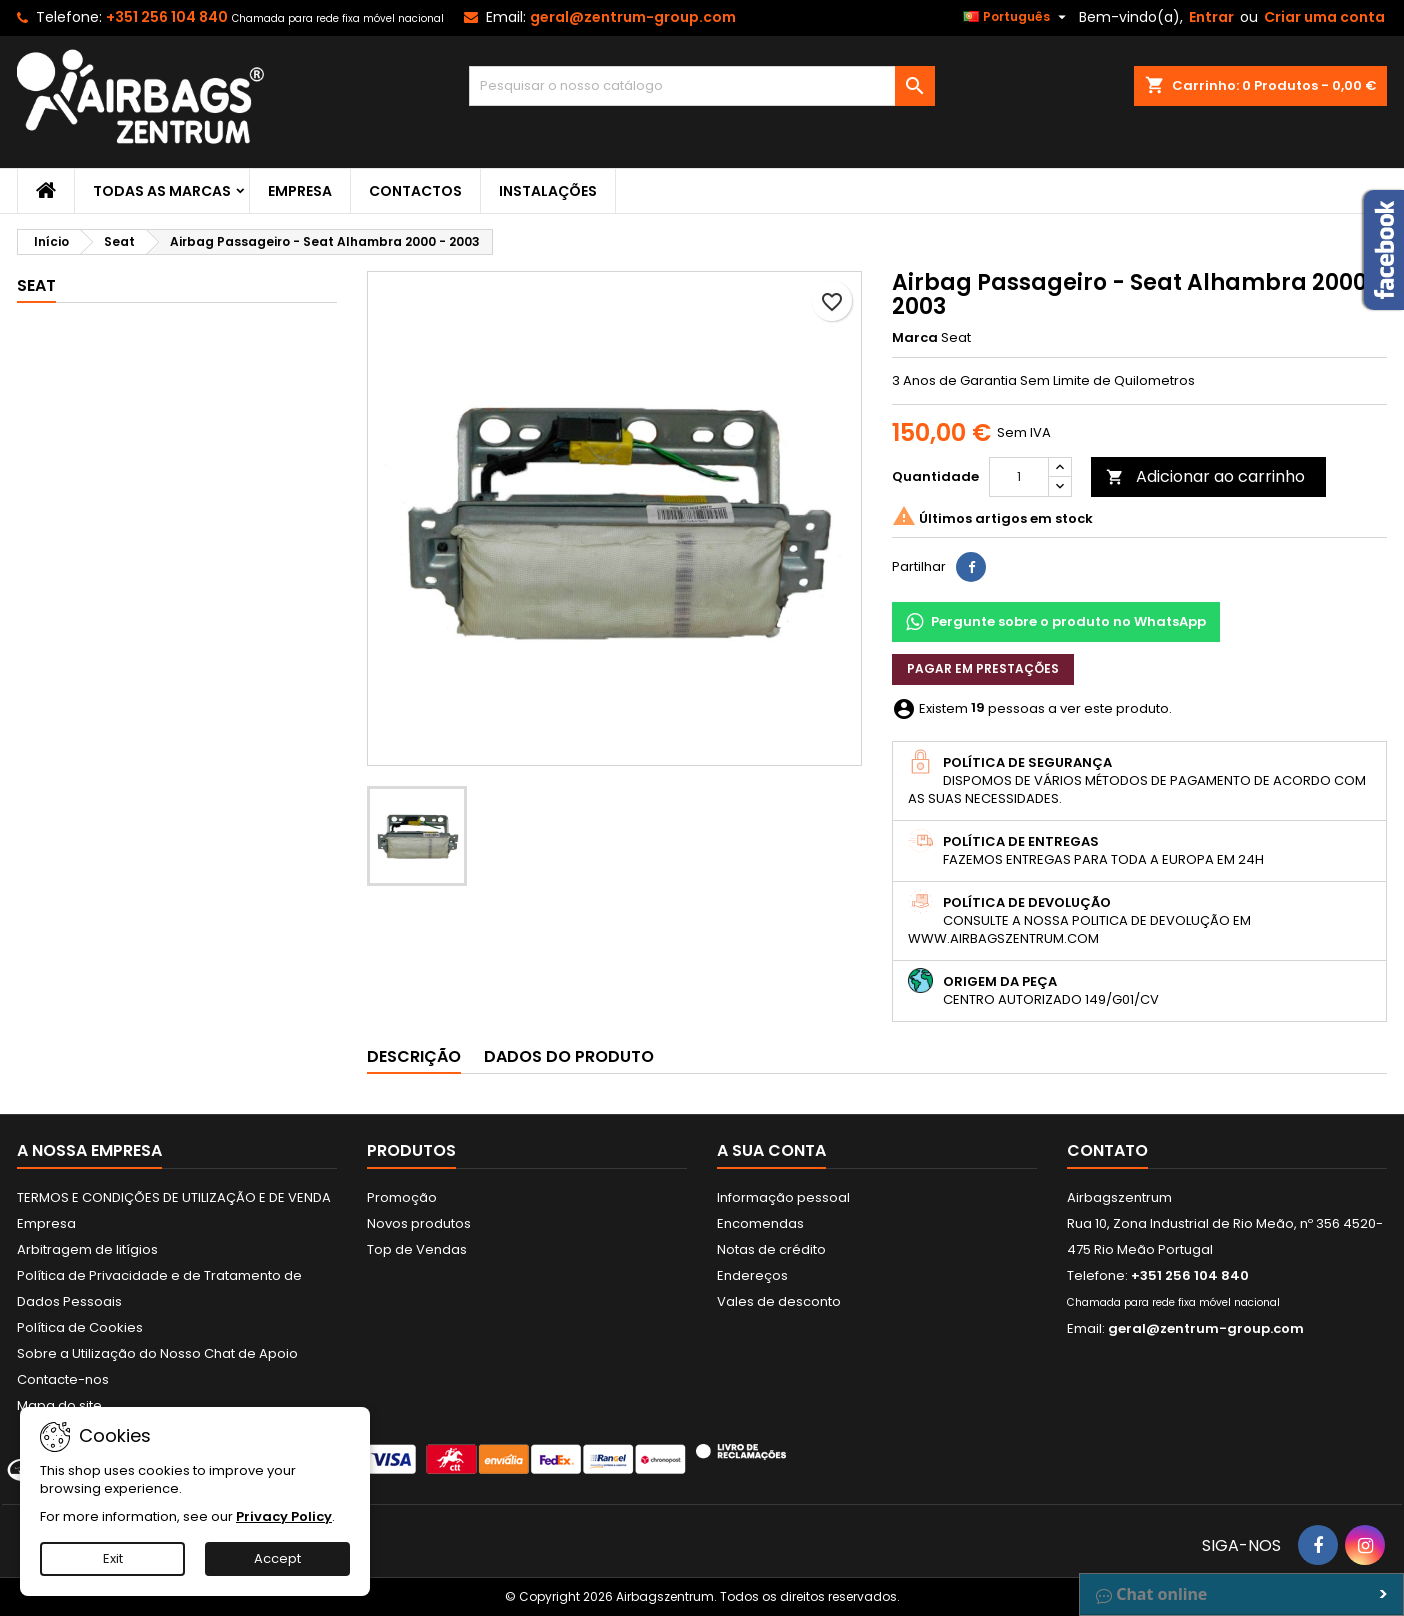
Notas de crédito (771, 1249)
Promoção (402, 1197)
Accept (277, 1558)
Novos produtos (419, 1223)
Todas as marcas (162, 191)
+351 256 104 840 (167, 17)
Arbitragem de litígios (87, 1249)
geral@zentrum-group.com (633, 17)
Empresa (300, 191)
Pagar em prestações (983, 668)
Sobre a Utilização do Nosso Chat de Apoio (157, 1353)
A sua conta (771, 1150)
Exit (113, 1558)
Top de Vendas (417, 1249)
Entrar (1211, 17)
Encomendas (760, 1223)
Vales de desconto (779, 1301)
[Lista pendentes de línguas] (1017, 17)
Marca (915, 338)
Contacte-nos (63, 1379)
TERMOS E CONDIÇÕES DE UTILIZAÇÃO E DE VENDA (174, 1197)
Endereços (752, 1275)
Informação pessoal (783, 1197)
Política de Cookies (80, 1327)
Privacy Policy (284, 1516)
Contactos (415, 191)
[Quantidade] (1019, 477)
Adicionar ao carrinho (1205, 476)
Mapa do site (59, 1405)
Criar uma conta (1324, 17)
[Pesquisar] (702, 86)
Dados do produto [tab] (569, 1056)
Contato (1107, 1150)
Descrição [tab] (414, 1056)
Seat (36, 285)
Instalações (548, 191)
